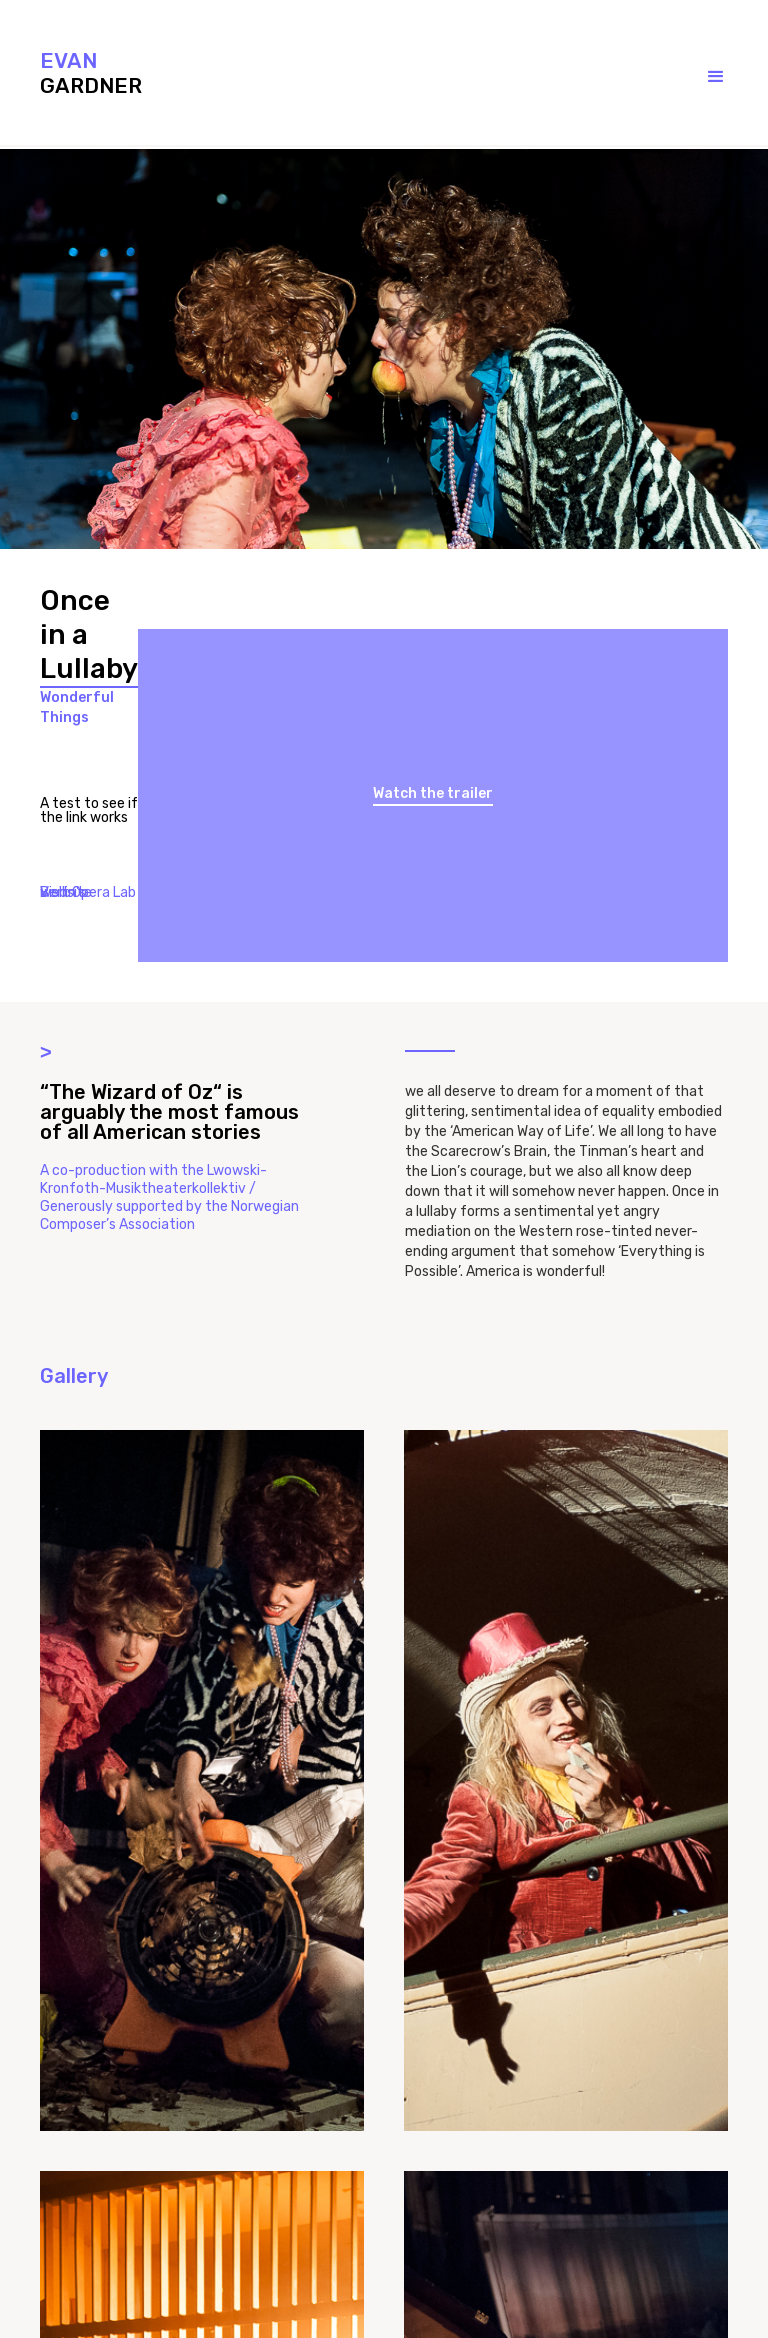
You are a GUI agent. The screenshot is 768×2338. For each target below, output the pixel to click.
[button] (696, 77)
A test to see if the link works (89, 811)
